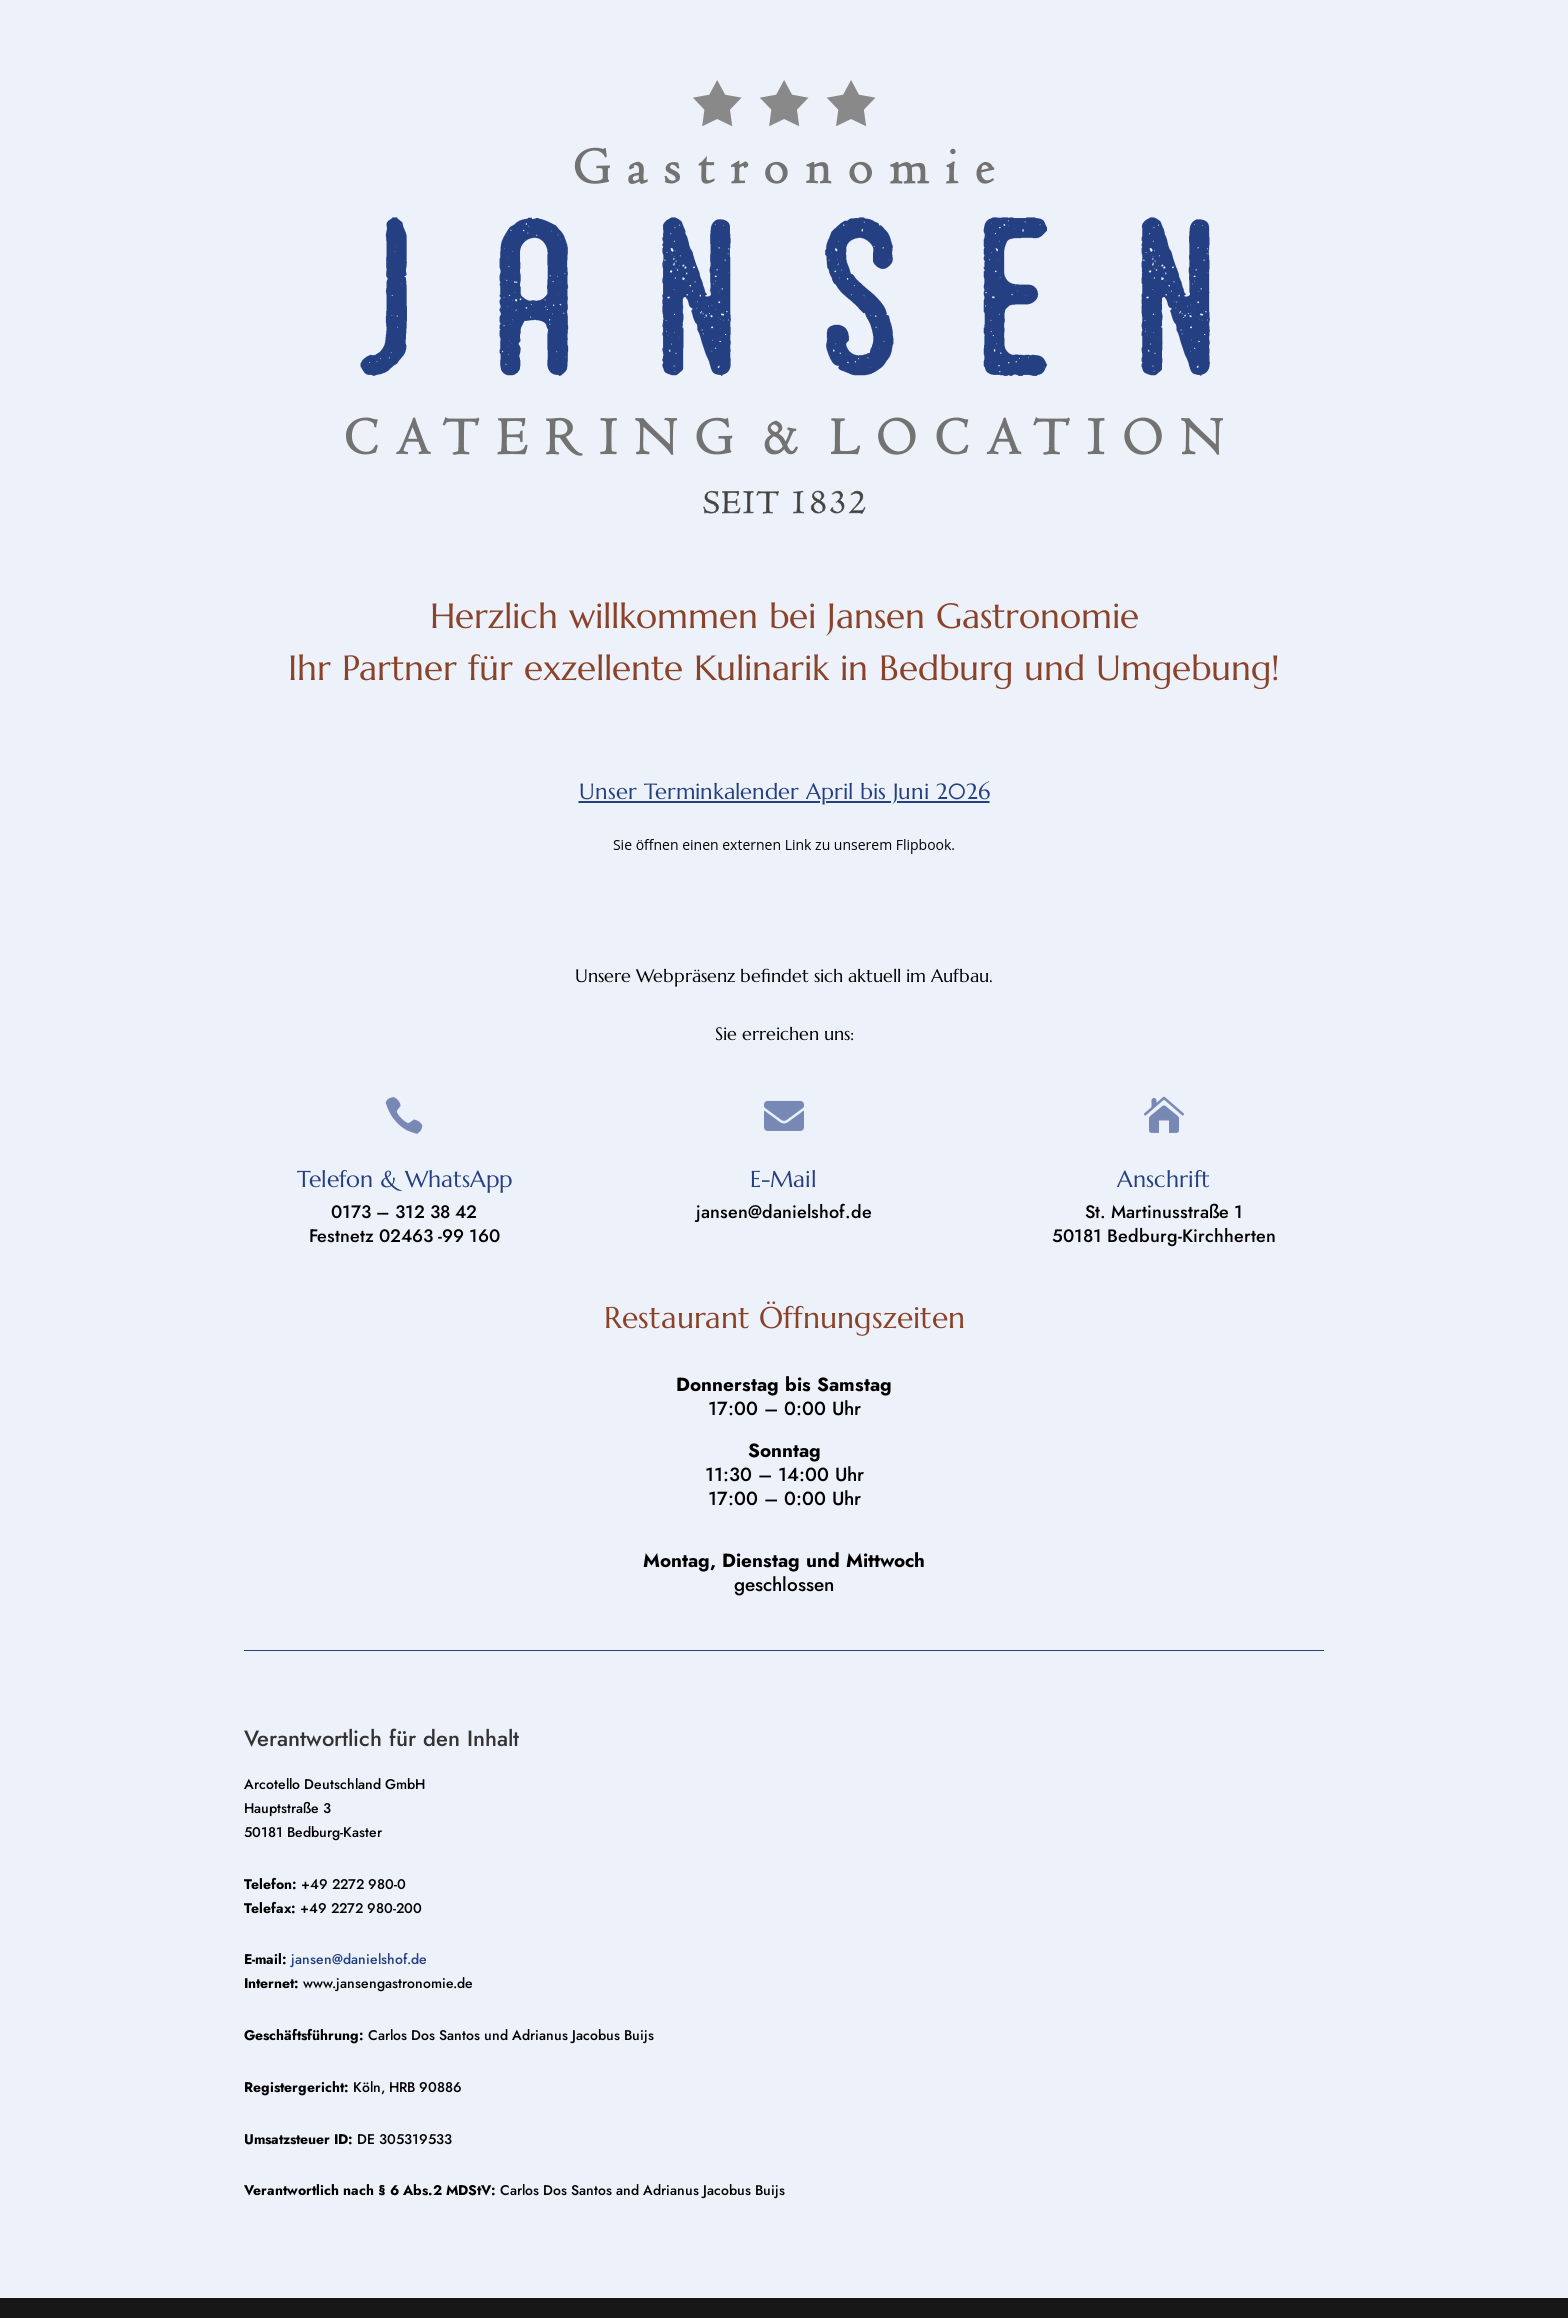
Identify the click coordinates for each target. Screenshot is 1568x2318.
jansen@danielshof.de (359, 1959)
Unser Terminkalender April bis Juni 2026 (784, 791)
